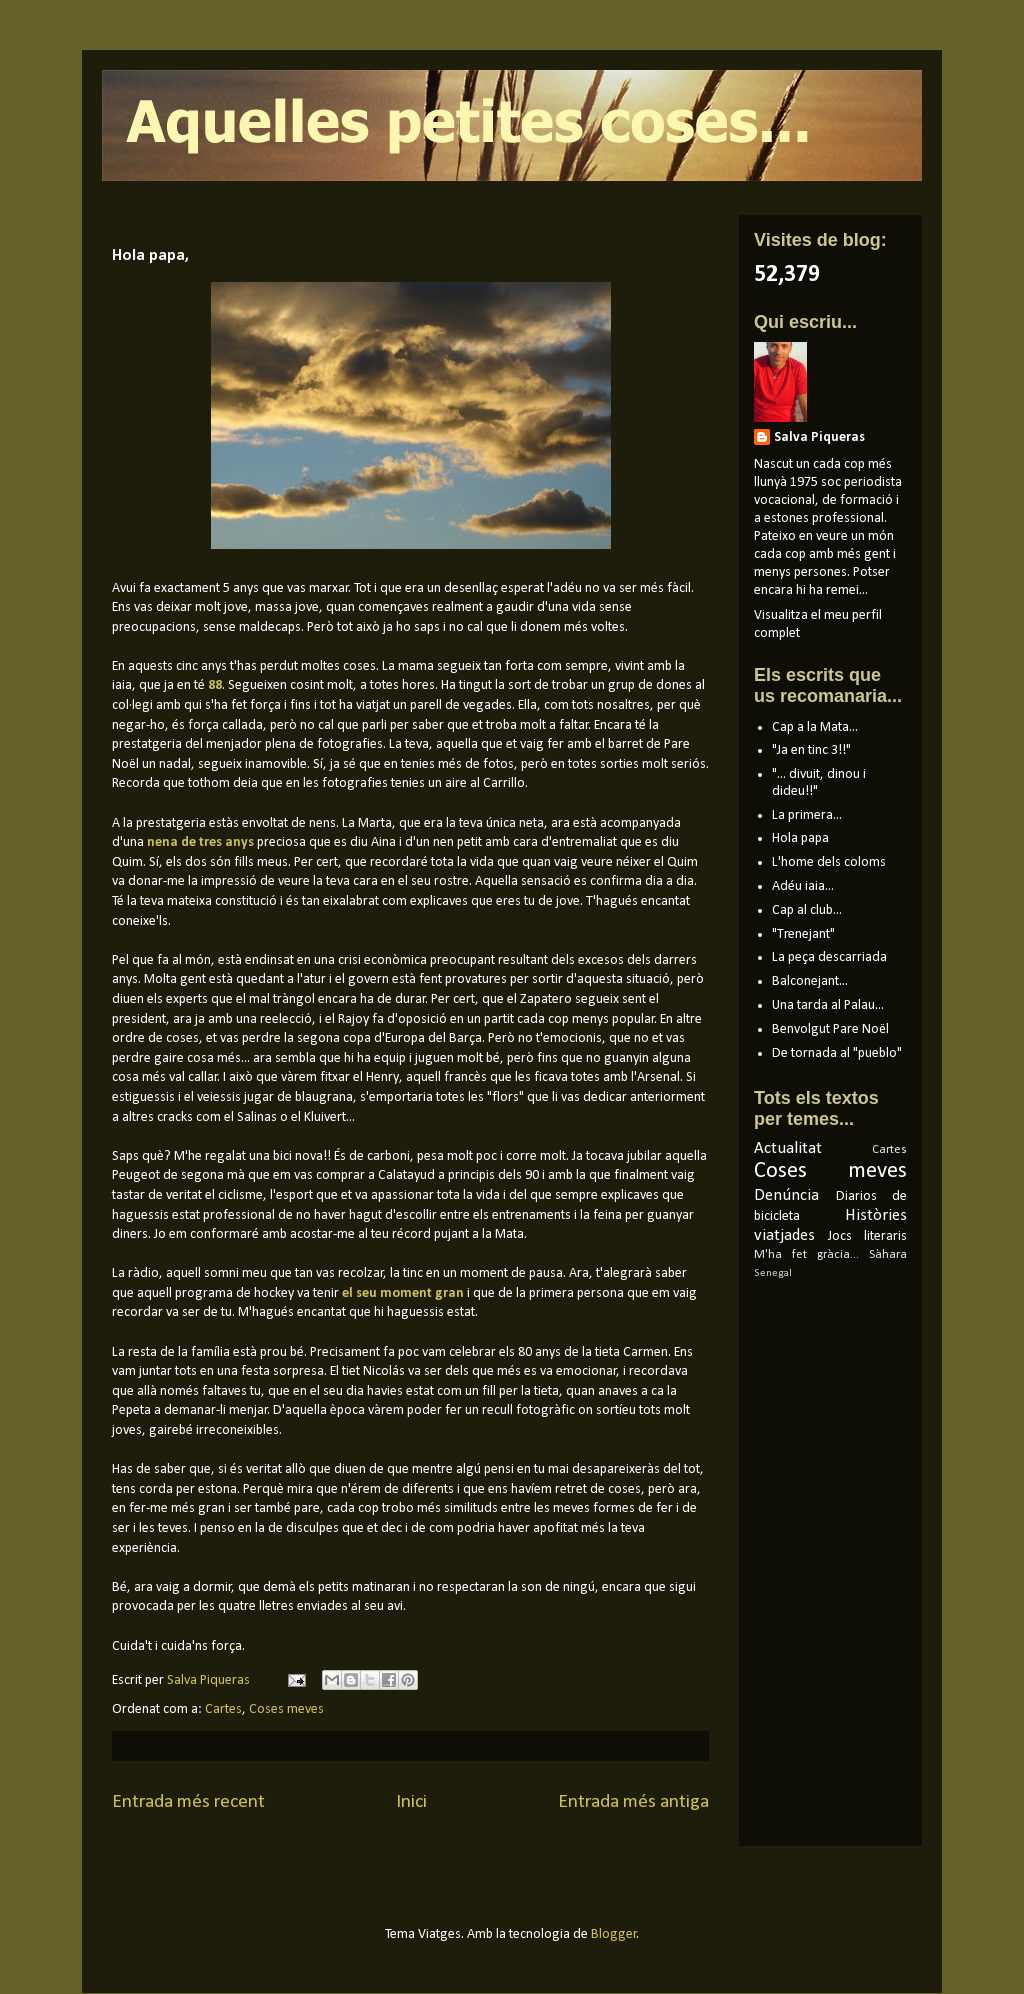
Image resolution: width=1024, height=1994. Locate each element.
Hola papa (800, 838)
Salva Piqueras (819, 437)
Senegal (773, 1273)
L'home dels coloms (829, 862)
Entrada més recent (188, 1802)
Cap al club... (807, 910)
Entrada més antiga (633, 1802)
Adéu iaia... (803, 886)
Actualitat (788, 1148)
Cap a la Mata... (815, 727)
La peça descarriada (829, 957)
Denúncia (786, 1195)
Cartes (223, 1709)
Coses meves (286, 1709)
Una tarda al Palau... (828, 1005)
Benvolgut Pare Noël (830, 1029)
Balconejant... (810, 981)
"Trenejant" (803, 934)
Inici (411, 1802)
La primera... (807, 815)
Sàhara (888, 1255)
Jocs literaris (867, 1236)
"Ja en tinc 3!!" (811, 750)
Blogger (614, 1934)
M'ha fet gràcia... (806, 1255)
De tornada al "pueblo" (837, 1053)
